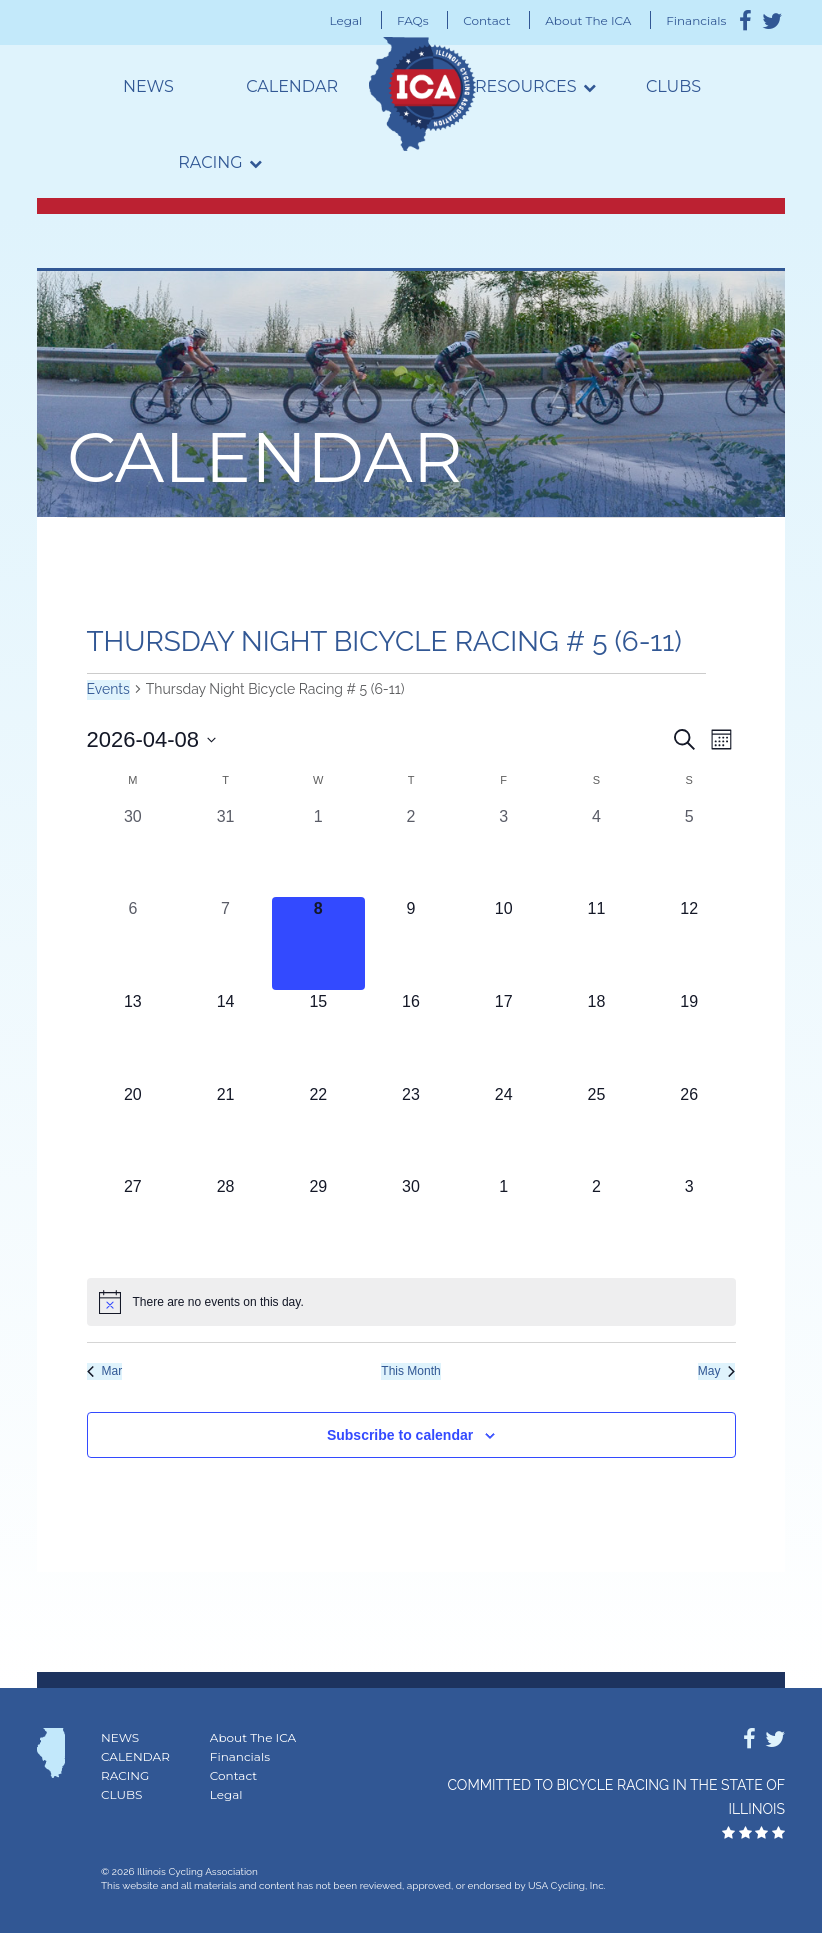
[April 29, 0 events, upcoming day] (318, 1221)
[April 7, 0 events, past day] (225, 943)
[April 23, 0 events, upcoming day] (411, 1129)
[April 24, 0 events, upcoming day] (503, 1129)
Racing (210, 162)
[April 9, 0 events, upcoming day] (411, 943)
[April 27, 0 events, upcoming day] (133, 1221)
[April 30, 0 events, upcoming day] (411, 1221)
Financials (696, 20)
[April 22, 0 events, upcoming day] (318, 1129)
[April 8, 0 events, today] (318, 943)
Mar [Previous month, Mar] (105, 1371)
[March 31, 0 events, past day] (225, 851)
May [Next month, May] (717, 1371)
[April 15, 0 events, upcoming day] (318, 1036)
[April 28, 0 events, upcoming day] (225, 1221)
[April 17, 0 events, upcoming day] (503, 1036)
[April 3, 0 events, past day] (503, 851)
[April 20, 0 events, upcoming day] (133, 1129)
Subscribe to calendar (400, 1435)
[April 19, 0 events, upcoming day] (689, 1036)
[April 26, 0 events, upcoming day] (689, 1129)
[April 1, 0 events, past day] (318, 851)
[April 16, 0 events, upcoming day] (411, 1036)
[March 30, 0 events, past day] (133, 851)
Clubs (673, 86)
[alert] (411, 1302)
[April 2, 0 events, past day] (411, 851)
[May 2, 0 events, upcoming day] (596, 1221)
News (148, 86)
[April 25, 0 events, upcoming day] (596, 1129)
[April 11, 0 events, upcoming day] (596, 943)
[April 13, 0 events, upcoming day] (133, 1036)
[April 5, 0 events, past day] (689, 851)
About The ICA (588, 20)
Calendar (292, 86)
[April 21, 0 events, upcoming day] (225, 1129)
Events (108, 689)
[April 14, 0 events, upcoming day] (225, 1036)
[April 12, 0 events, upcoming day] (689, 943)
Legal (346, 20)
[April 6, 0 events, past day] (133, 943)
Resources (526, 86)
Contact (486, 20)
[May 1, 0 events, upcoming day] (503, 1221)
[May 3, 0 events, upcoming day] (689, 1221)
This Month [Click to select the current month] (410, 1371)
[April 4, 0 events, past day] (596, 851)
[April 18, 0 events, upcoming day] (596, 1036)
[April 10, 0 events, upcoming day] (503, 943)
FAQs (413, 20)
